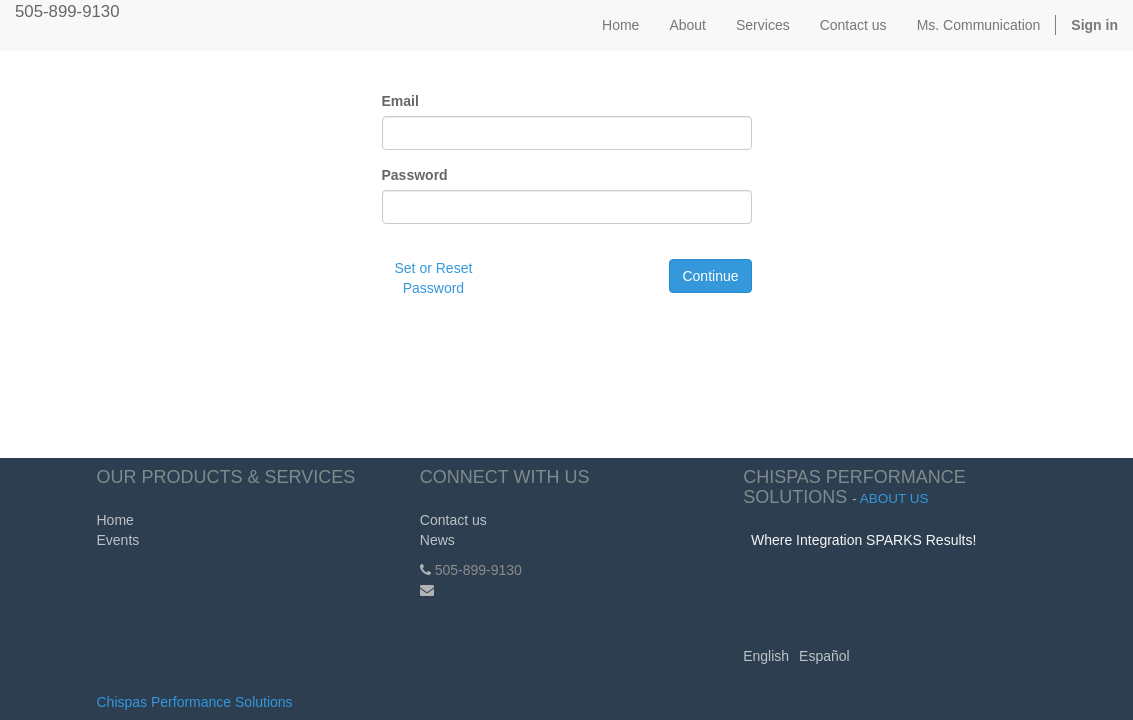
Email (400, 101)
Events (118, 540)
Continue (710, 276)
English (766, 656)
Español (824, 656)
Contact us (453, 520)
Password (415, 175)
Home (115, 520)
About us (894, 498)
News (437, 540)
